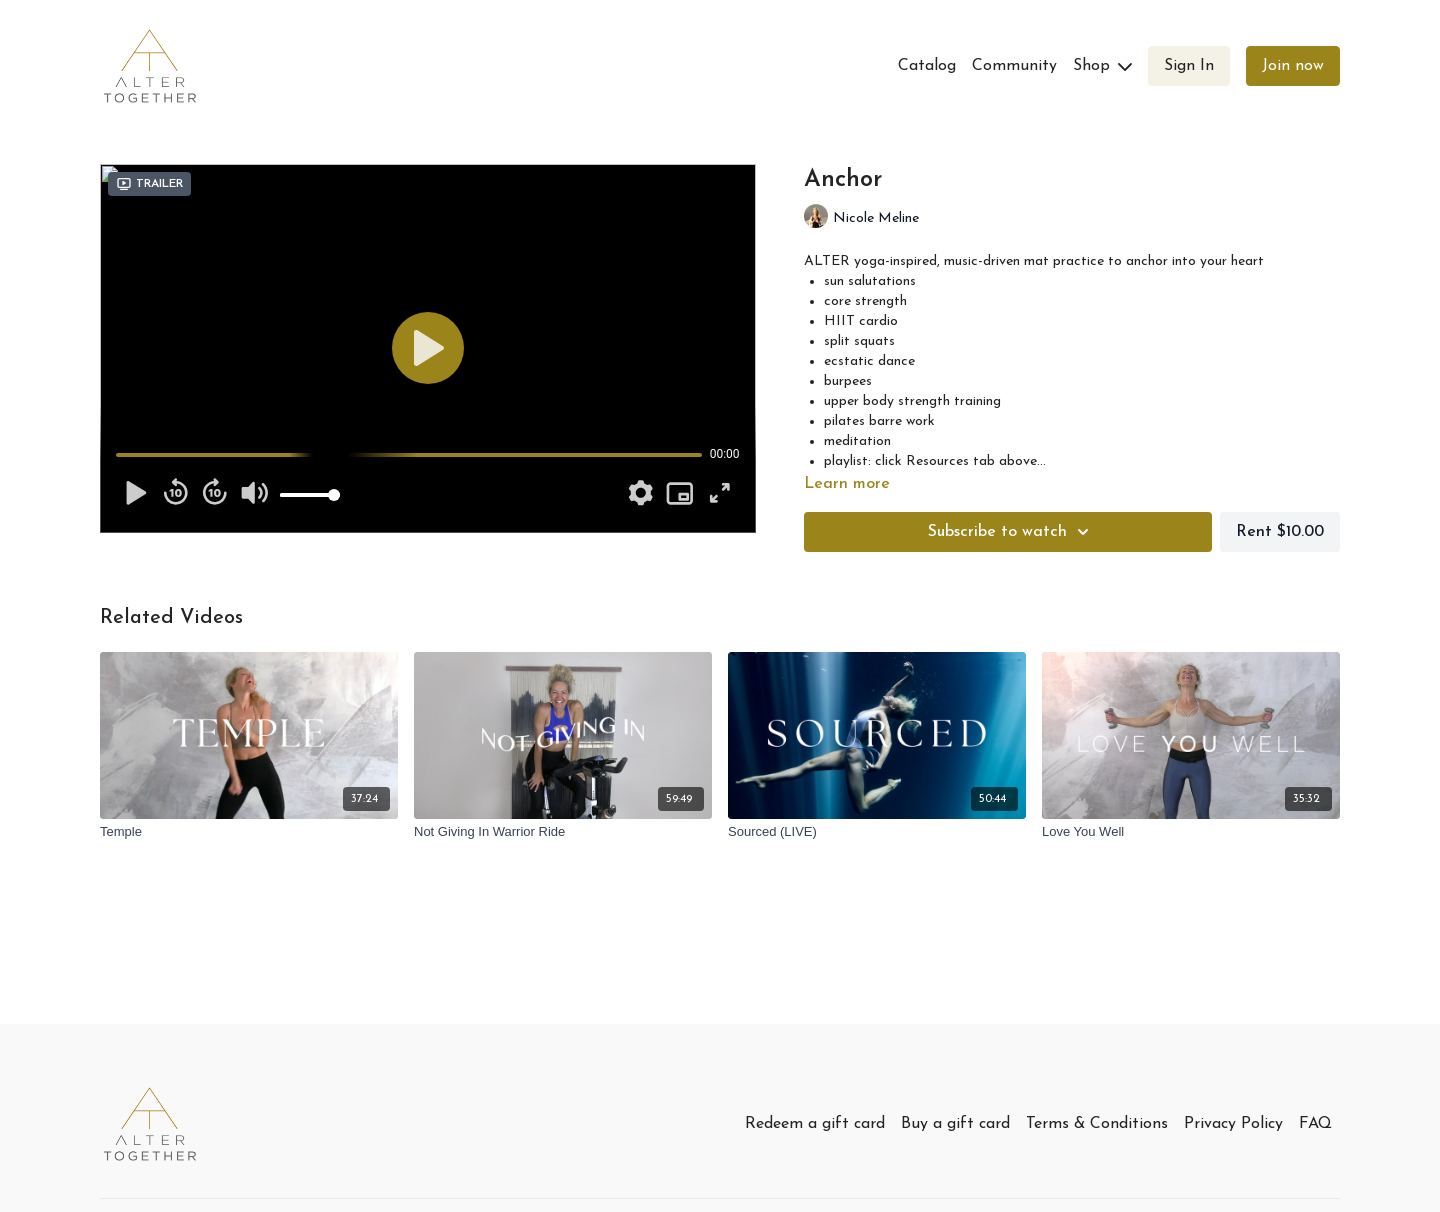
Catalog (927, 66)
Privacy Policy (1233, 1124)
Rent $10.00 (1280, 532)
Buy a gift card (955, 1124)
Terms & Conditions (1097, 1124)
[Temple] (249, 832)
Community (1014, 66)
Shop (1102, 66)
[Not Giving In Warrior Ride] (563, 832)
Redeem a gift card (815, 1124)
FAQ (1315, 1124)
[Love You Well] (1191, 832)
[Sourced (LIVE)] (877, 832)
